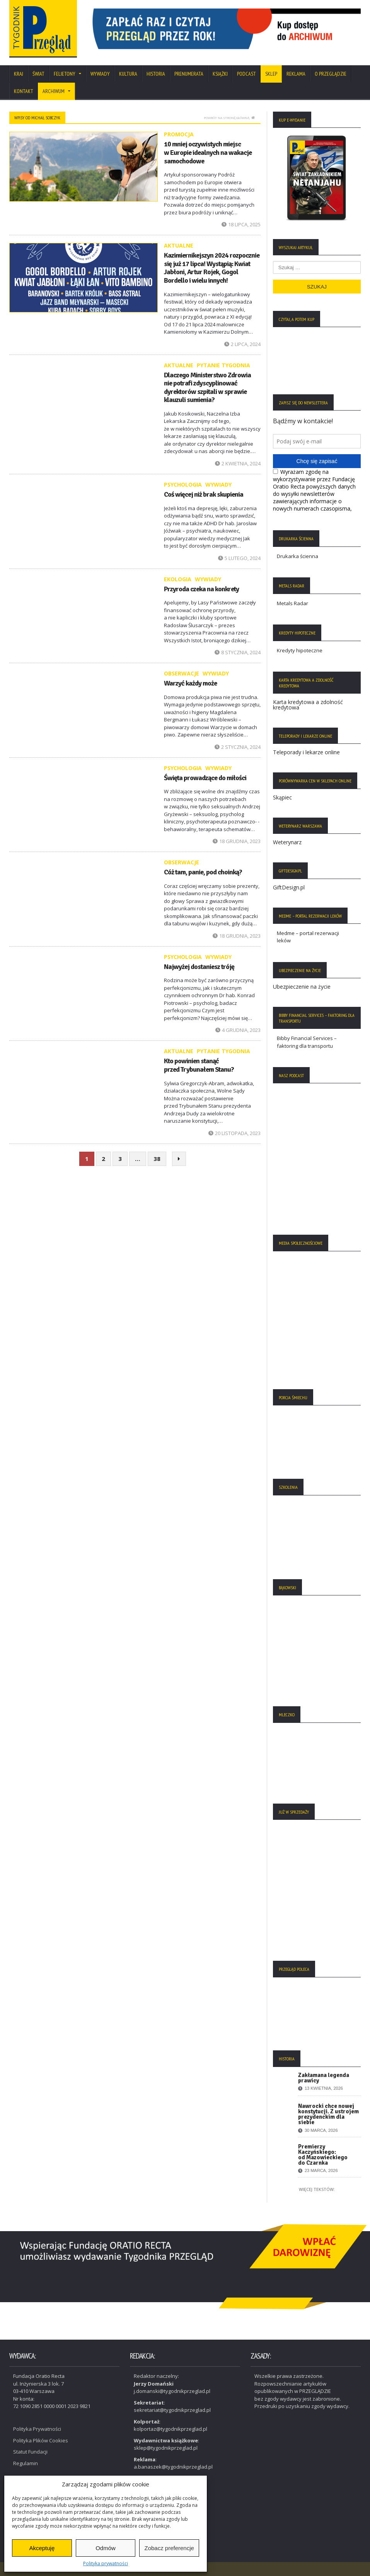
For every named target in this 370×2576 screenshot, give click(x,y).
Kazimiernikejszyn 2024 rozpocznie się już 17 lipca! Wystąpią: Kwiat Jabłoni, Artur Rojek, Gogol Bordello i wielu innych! (211, 268)
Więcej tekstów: (317, 2189)
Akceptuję (42, 2548)
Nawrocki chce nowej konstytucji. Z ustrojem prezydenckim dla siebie (328, 2114)
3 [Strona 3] (120, 1158)
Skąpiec (282, 797)
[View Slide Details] (224, 28)
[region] (224, 29)
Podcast (246, 73)
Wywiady (100, 73)
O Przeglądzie (330, 73)
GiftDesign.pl (289, 887)
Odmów (105, 2548)
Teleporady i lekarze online (306, 752)
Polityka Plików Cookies (40, 2439)
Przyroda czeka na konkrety (201, 589)
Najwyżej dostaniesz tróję (199, 966)
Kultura (128, 73)
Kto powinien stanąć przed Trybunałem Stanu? (199, 1065)
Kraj (18, 73)
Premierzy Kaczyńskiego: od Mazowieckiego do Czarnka (323, 2155)
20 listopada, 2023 (234, 1133)
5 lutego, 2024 (239, 558)
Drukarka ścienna (297, 556)
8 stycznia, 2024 (238, 652)
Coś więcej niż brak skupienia (203, 494)
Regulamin (25, 2462)
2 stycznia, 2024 (238, 746)
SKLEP (271, 73)
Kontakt (23, 91)
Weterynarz (287, 842)
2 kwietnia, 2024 (238, 463)
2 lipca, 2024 (242, 344)
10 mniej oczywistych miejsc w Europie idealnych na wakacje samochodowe (208, 152)
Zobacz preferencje (169, 2548)
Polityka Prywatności (37, 2428)
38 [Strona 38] (156, 1158)
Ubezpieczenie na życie (302, 986)
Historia (156, 73)
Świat (38, 73)
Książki (220, 73)
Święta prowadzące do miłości (205, 778)
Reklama (295, 73)
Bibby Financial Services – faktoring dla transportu (307, 1042)
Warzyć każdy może (190, 683)
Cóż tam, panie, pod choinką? (203, 872)
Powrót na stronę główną (229, 117)
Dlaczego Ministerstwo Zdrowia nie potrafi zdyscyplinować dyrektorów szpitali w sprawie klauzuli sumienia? (207, 387)
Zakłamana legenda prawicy (323, 2078)
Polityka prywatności (105, 2563)
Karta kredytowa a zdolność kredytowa (308, 704)
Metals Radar (292, 603)
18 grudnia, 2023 (237, 841)
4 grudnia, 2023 (238, 1030)
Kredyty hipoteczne (299, 650)
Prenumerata (188, 73)
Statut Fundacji (30, 2450)
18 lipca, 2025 (241, 224)
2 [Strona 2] (103, 1158)
